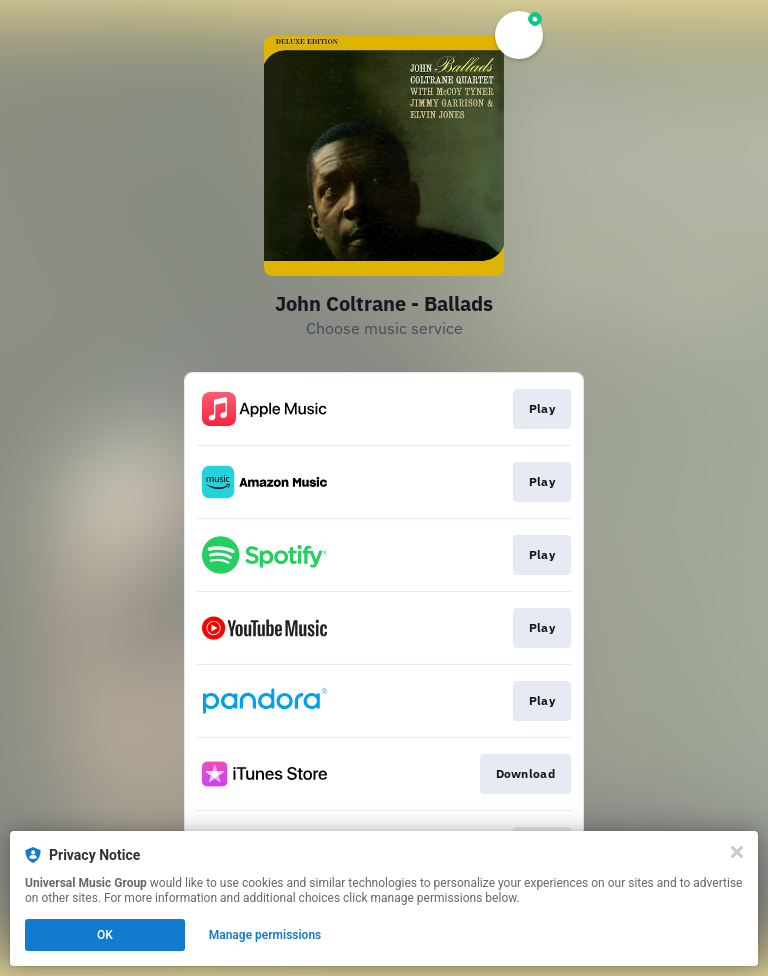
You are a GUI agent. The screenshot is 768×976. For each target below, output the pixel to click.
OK (105, 935)
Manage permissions (265, 935)
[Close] (737, 852)
